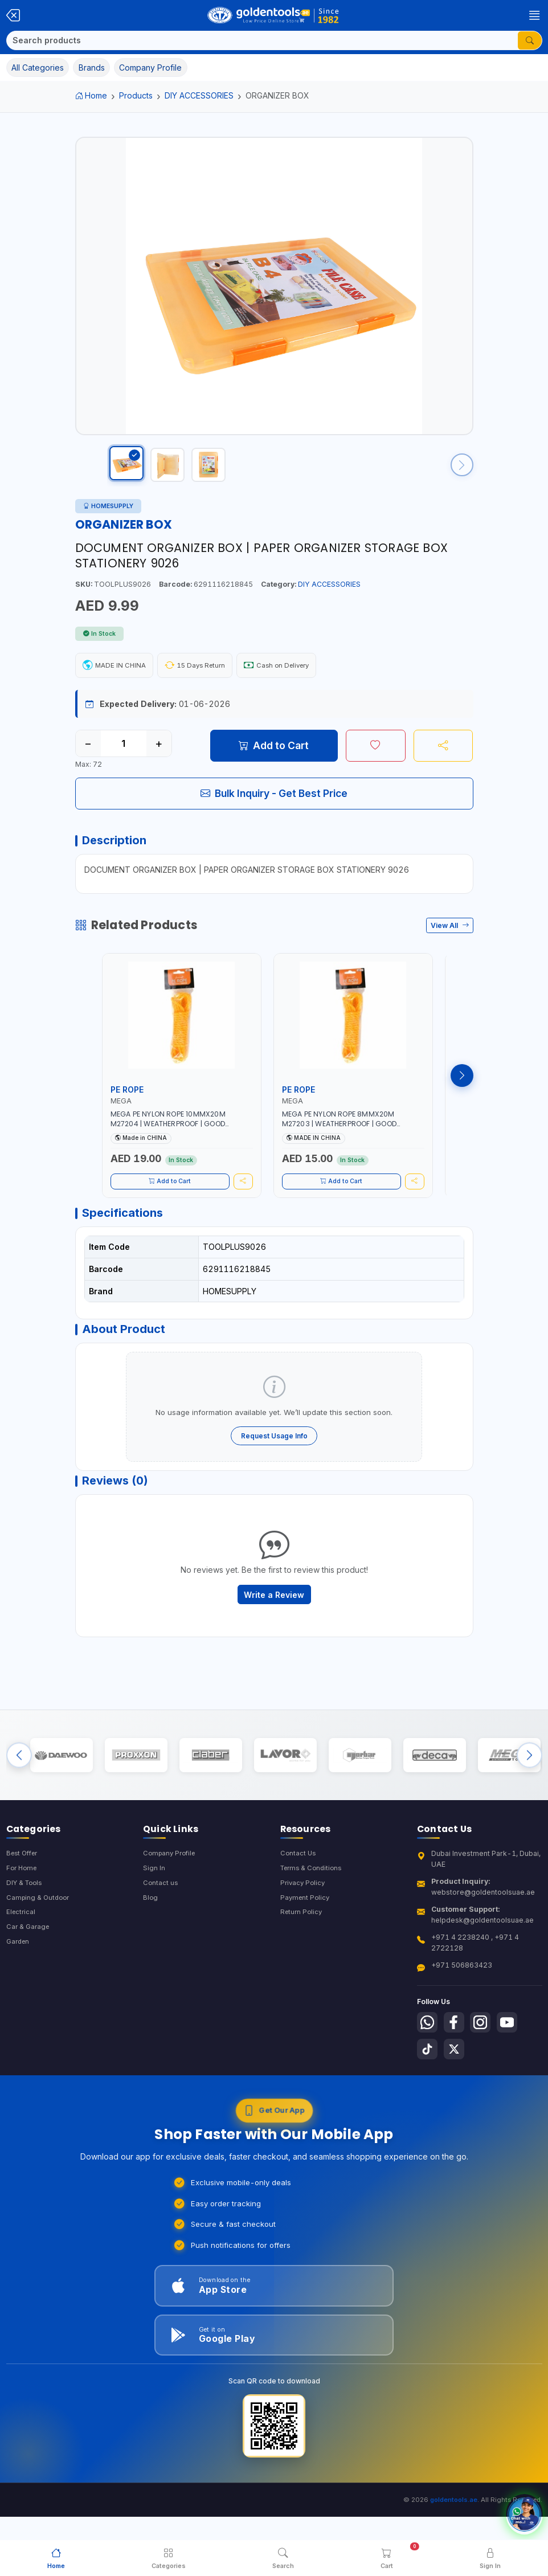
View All (450, 942)
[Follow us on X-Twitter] (457, 2091)
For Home (23, 1908)
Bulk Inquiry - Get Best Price (274, 805)
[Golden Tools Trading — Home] (274, 15)
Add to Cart (274, 757)
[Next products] (462, 1092)
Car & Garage (29, 1970)
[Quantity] (123, 755)
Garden (19, 1985)
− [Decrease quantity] (88, 755)
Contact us (161, 1924)
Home (91, 95)
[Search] (262, 40)
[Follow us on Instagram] (486, 2062)
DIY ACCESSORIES (199, 95)
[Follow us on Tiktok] (428, 2091)
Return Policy (302, 1955)
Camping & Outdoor (39, 1939)
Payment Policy (306, 1939)
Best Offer (24, 1892)
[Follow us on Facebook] (457, 2062)
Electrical (21, 1955)
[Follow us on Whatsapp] (428, 2062)
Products (136, 95)
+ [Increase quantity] (158, 755)
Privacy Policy (304, 1924)
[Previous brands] (19, 1791)
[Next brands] (529, 1791)
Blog (150, 1939)
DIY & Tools (26, 1924)
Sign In (154, 1908)
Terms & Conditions (313, 1908)
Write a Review (274, 1625)
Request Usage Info (274, 1461)
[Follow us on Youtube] (515, 2062)
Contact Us (298, 1892)
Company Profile (171, 1892)
